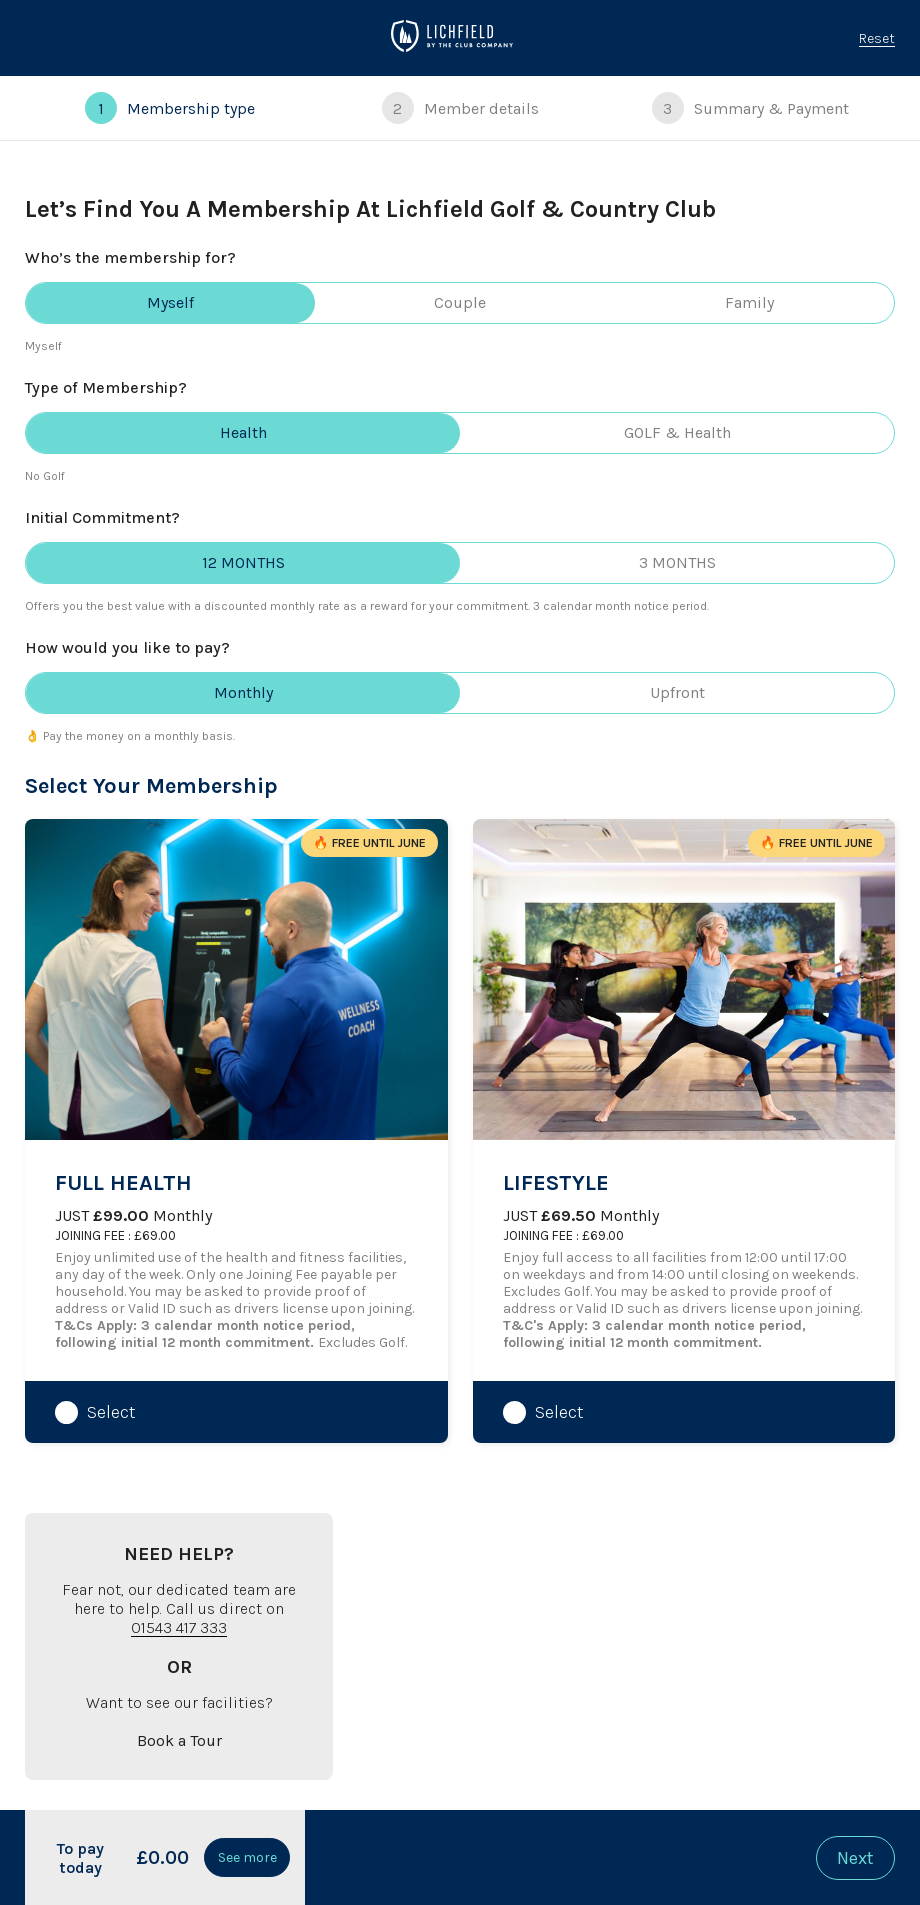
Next (855, 1858)
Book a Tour (179, 1740)
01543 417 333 (179, 1627)
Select (111, 1412)
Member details (460, 108)
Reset (877, 38)
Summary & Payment (750, 108)
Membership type (170, 108)
